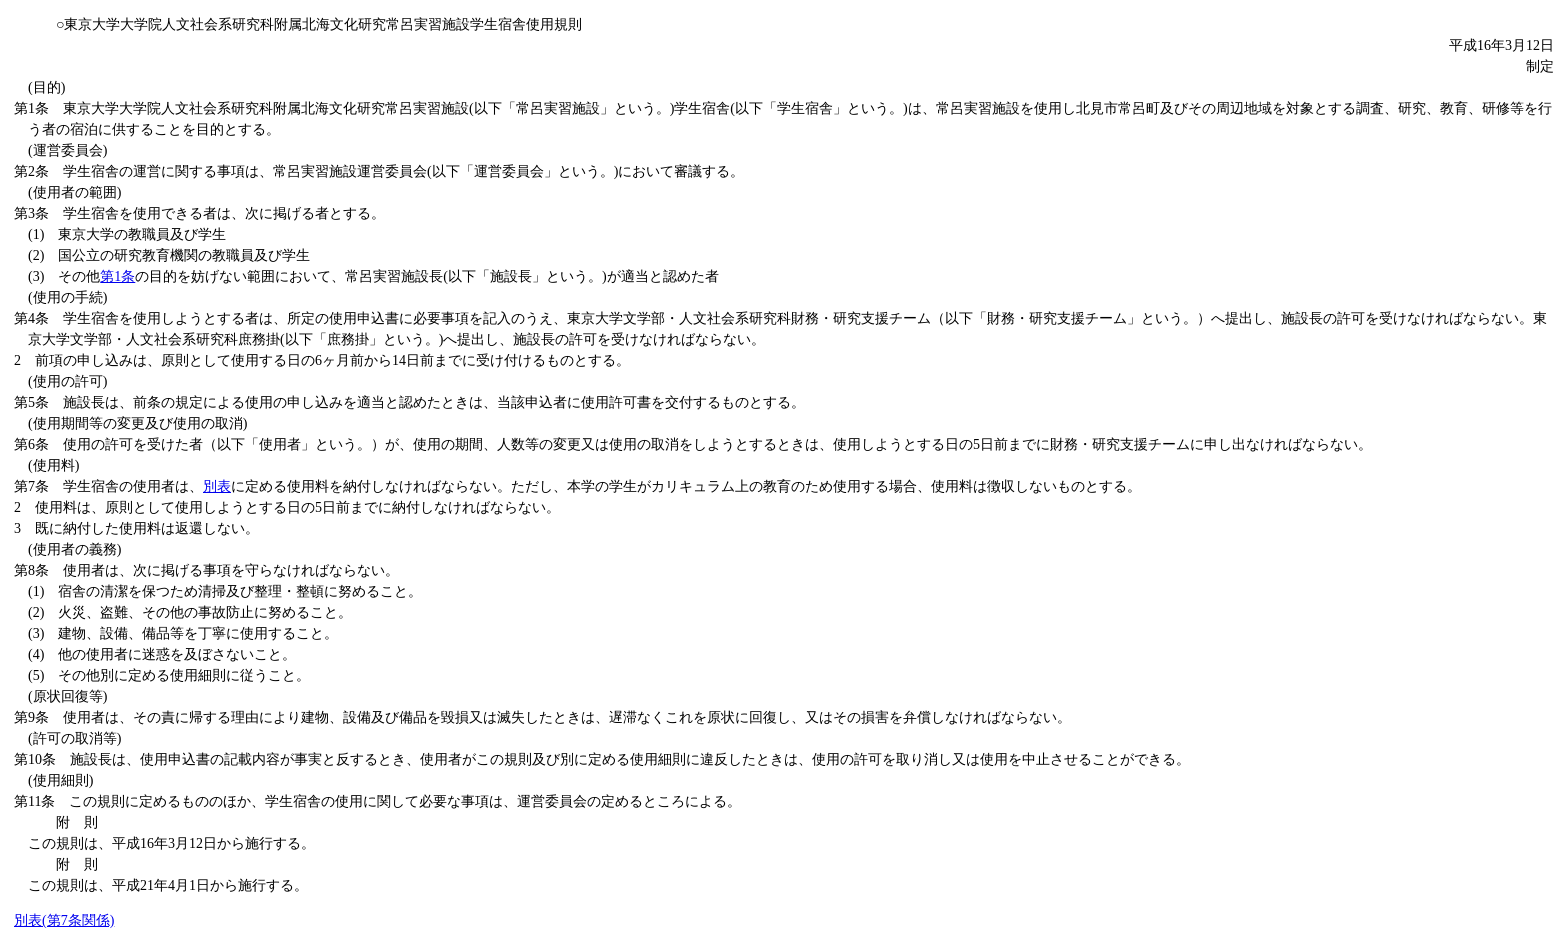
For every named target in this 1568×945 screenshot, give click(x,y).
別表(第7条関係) (64, 920)
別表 (217, 486)
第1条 (117, 276)
